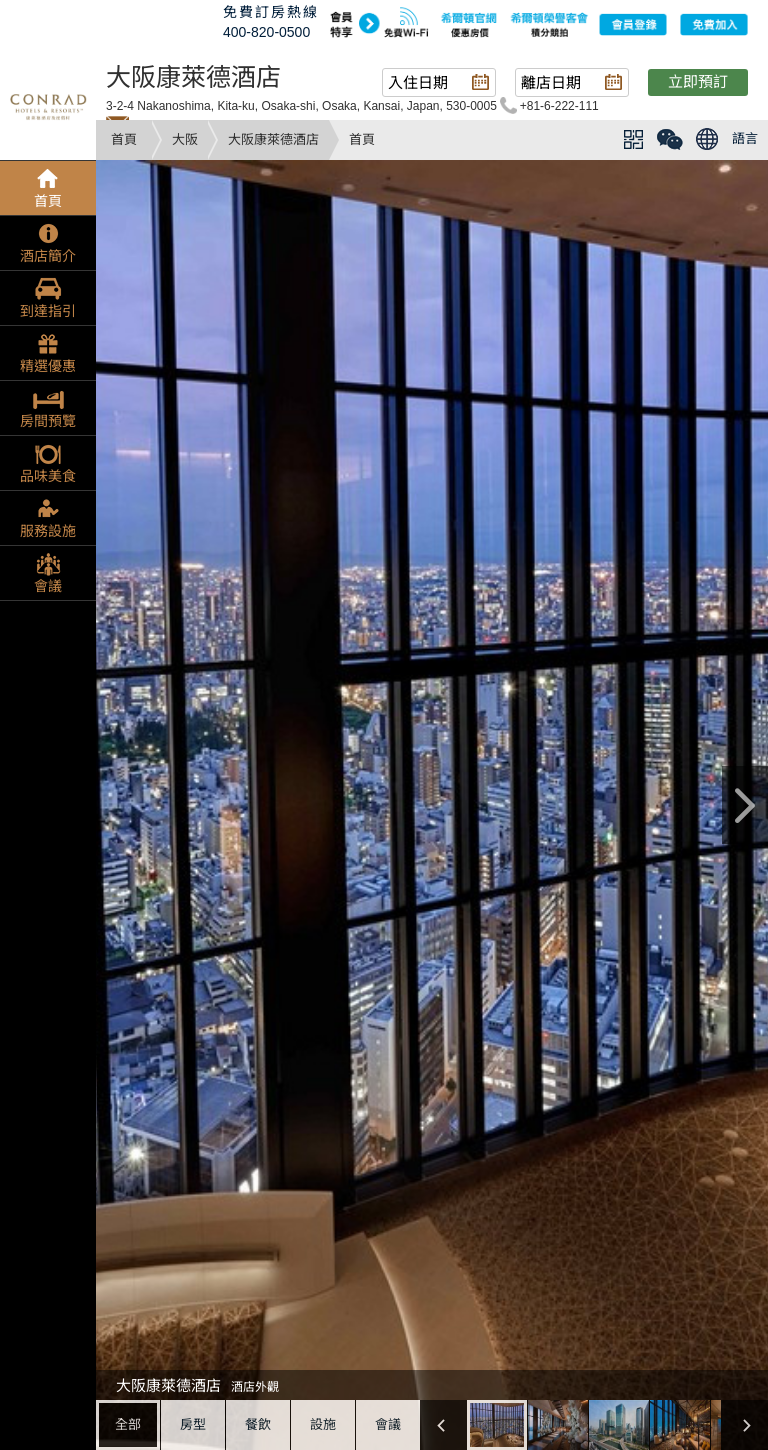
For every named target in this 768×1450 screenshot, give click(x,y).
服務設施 (48, 531)
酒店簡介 (48, 256)
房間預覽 (48, 421)
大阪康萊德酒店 (273, 139)
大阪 (185, 139)
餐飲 (258, 1424)
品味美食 (48, 476)
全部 (128, 1424)
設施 (323, 1424)
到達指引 (48, 311)
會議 (388, 1424)
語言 (745, 138)
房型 (193, 1424)
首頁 (124, 139)
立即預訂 (698, 81)
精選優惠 (48, 366)
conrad (48, 105)
